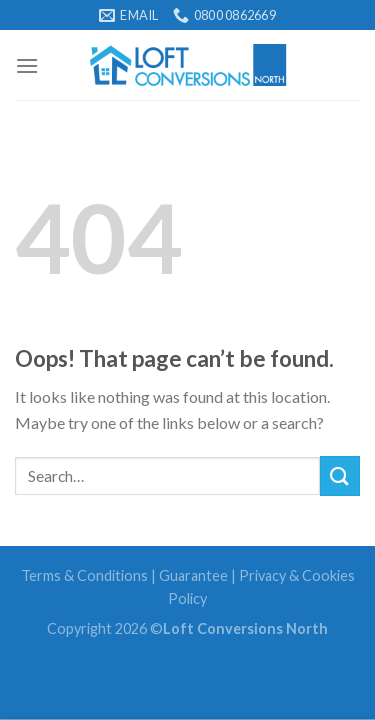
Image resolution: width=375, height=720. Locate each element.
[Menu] (27, 65)
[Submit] (340, 475)
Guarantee (193, 575)
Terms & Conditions (84, 575)
